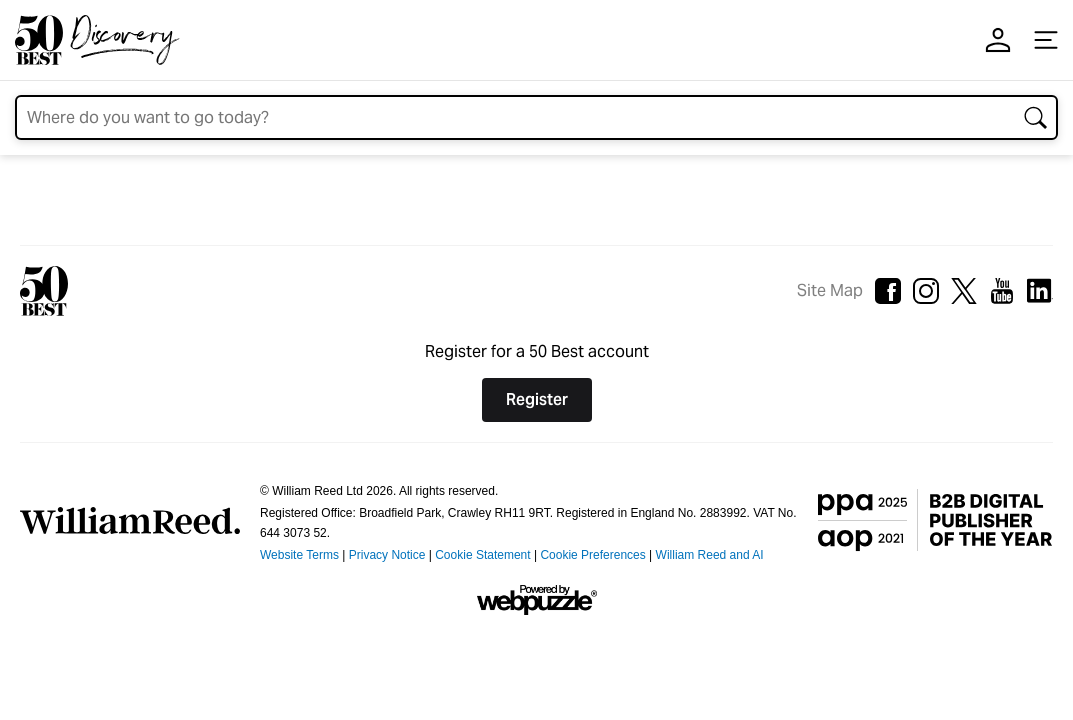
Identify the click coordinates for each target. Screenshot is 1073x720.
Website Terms (299, 555)
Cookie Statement (482, 555)
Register (537, 399)
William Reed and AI (710, 555)
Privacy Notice (387, 555)
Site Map (830, 290)
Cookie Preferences (592, 555)
